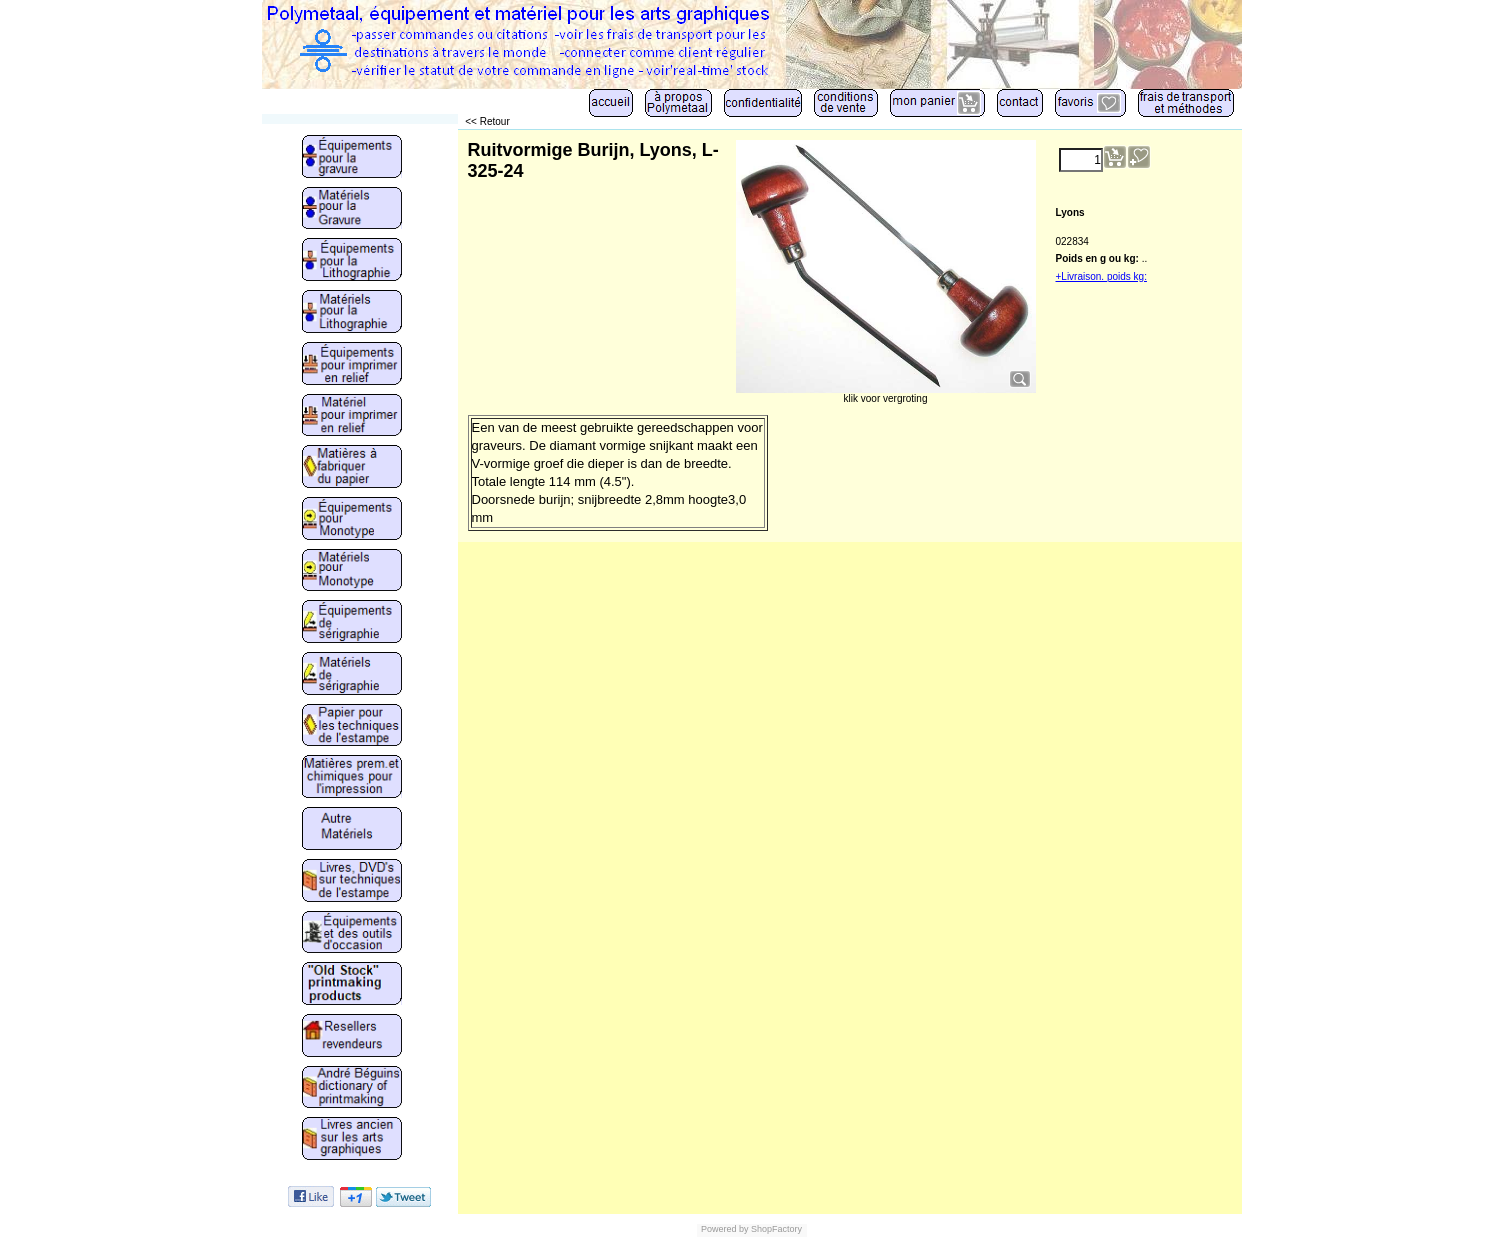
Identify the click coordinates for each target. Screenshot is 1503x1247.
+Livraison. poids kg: (1101, 276)
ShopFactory (776, 1229)
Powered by (725, 1229)
